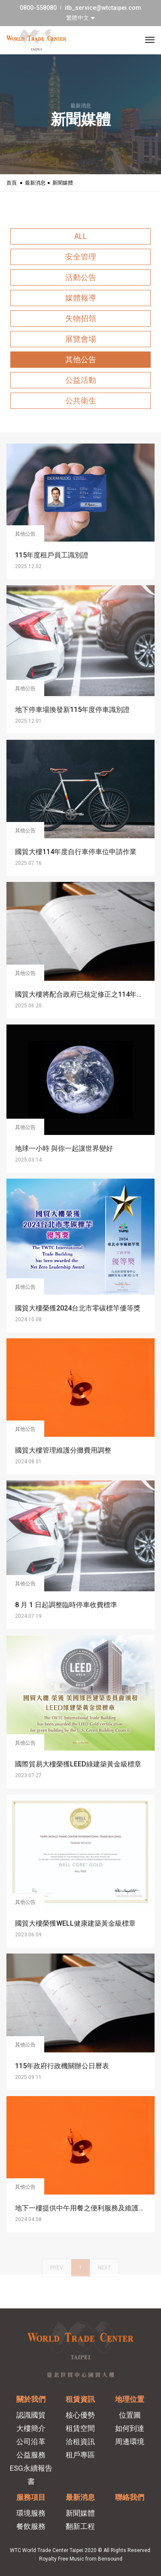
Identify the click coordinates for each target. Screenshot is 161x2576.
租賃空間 (80, 2428)
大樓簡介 (31, 2428)
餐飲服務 (31, 2526)
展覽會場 (80, 338)
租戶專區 (80, 2455)
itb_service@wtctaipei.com (103, 7)
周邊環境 (129, 2441)
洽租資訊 (80, 2441)
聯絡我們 (129, 2497)
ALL (80, 236)
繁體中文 (78, 18)
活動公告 (80, 277)
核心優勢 (80, 2415)
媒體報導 (80, 297)
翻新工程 (80, 2526)
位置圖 (130, 2415)
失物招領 (80, 318)
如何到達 (129, 2428)
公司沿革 (31, 2441)
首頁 (11, 183)
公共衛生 (80, 400)
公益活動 (80, 379)
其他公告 (80, 359)
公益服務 (31, 2455)
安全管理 (80, 256)
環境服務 (31, 2513)
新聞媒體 (80, 2513)
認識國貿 (31, 2415)
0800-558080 (38, 7)
